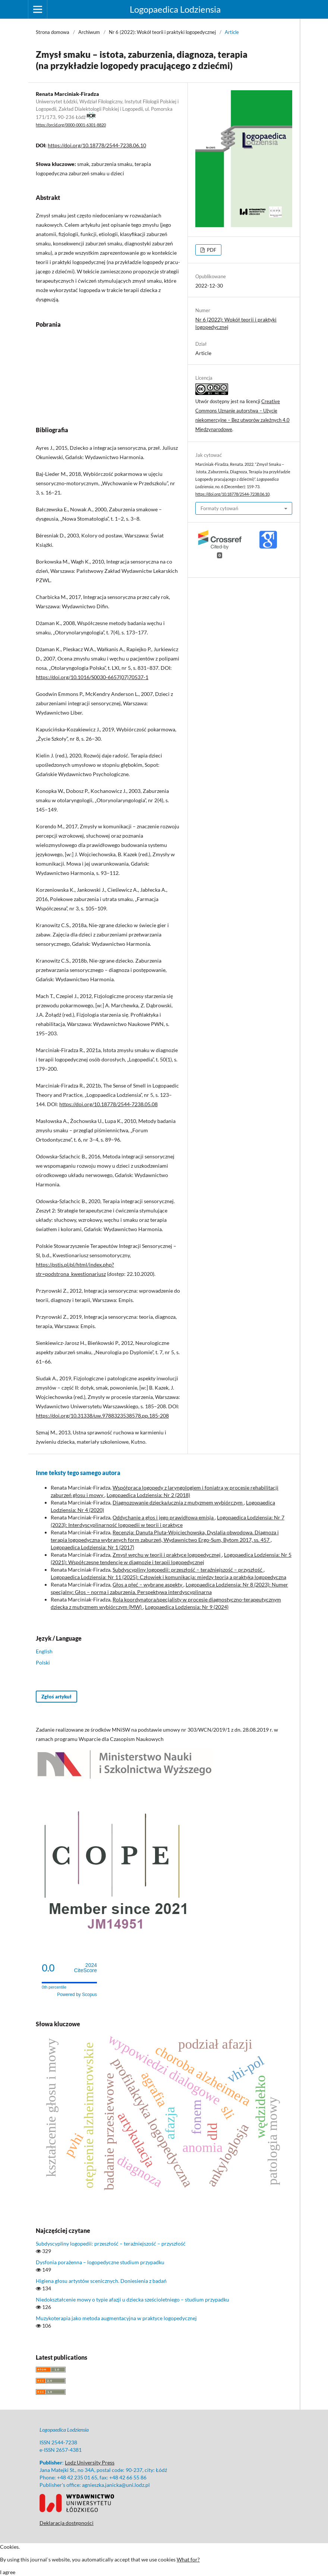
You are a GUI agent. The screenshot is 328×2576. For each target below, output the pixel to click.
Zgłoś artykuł (56, 1697)
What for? (188, 2559)
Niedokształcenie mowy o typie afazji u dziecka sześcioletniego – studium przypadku (132, 2299)
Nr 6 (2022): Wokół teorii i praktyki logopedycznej (162, 32)
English (44, 1651)
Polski (43, 1662)
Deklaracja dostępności (67, 2523)
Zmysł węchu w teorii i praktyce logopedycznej (167, 1554)
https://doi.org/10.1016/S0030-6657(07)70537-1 (92, 677)
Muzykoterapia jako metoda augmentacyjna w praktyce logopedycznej (116, 2318)
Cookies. (10, 2547)
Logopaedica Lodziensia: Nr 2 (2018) (148, 1495)
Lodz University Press (89, 2462)
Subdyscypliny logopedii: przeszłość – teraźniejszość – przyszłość (188, 1569)
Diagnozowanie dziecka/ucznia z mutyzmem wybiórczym (178, 1502)
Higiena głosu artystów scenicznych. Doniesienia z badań (101, 2281)
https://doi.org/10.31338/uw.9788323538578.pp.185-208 (102, 1415)
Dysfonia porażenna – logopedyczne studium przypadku (100, 2262)
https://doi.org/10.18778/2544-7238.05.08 (108, 1104)
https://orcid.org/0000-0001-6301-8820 (71, 125)
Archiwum (89, 32)
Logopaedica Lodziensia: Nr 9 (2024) (186, 1607)
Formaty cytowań (219, 508)
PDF (211, 250)
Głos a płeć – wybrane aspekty (148, 1584)
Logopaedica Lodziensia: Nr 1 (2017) (92, 1547)
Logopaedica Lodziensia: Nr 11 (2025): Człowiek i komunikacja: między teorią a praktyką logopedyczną (168, 1577)
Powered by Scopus (77, 1994)
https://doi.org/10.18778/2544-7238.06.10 (97, 145)
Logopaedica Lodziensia (175, 9)
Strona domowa (52, 32)
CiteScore (85, 1967)
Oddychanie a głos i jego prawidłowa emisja (164, 1517)
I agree (7, 2572)
